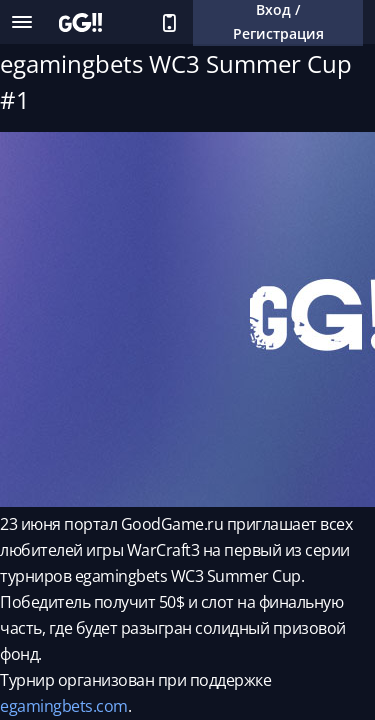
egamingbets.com (64, 706)
